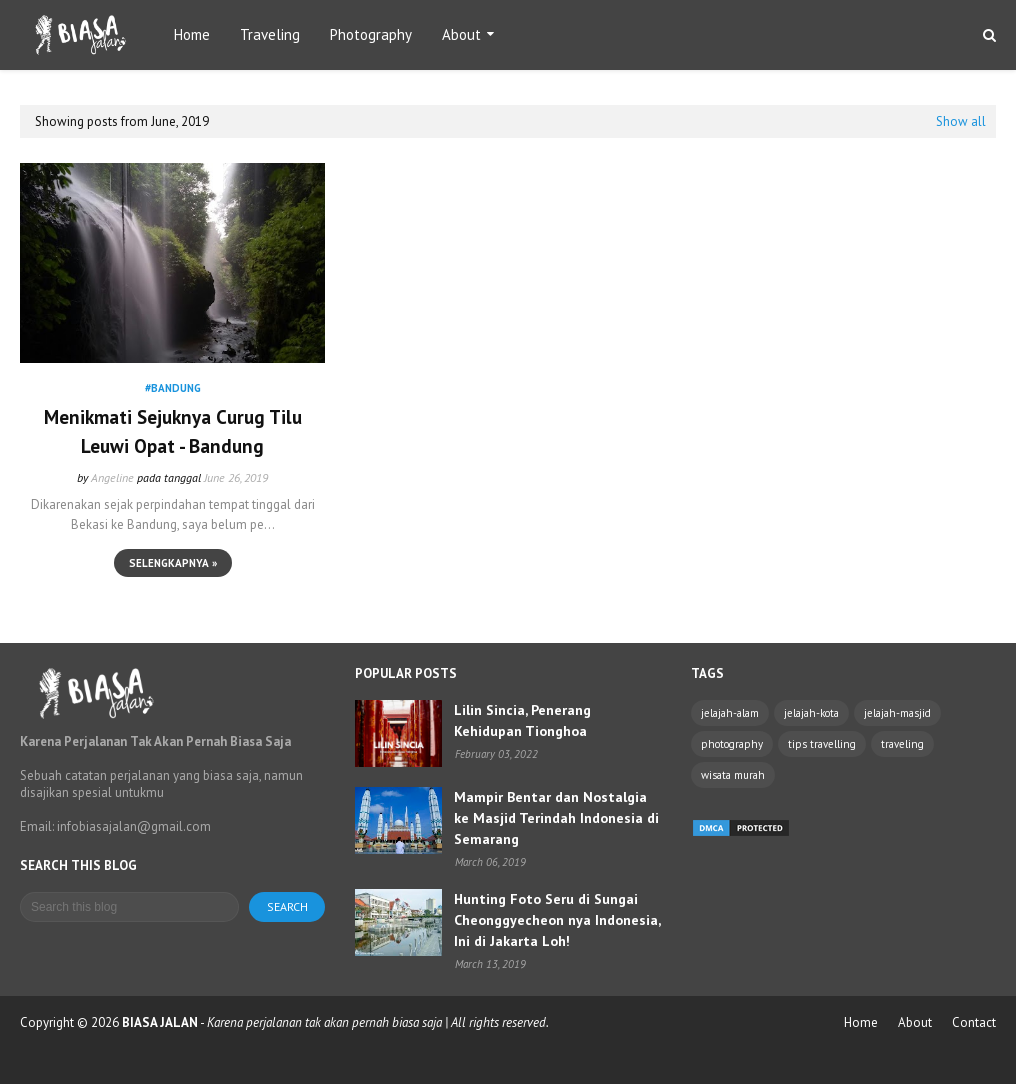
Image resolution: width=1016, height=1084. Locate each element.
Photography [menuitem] (371, 34)
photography (732, 744)
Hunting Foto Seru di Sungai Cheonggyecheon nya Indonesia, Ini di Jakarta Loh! (557, 920)
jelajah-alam (730, 713)
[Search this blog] (129, 907)
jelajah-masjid (897, 713)
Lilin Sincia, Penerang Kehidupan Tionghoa (522, 720)
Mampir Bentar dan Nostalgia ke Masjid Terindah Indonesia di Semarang (556, 818)
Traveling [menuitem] (270, 34)
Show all (961, 121)
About (915, 1022)
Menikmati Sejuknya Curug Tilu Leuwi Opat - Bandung (173, 431)
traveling (902, 744)
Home (861, 1022)
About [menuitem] (461, 34)
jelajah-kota (811, 713)
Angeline (112, 477)
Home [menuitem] (192, 34)
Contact (974, 1022)
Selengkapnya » (173, 563)
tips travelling (822, 744)
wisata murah (733, 775)
